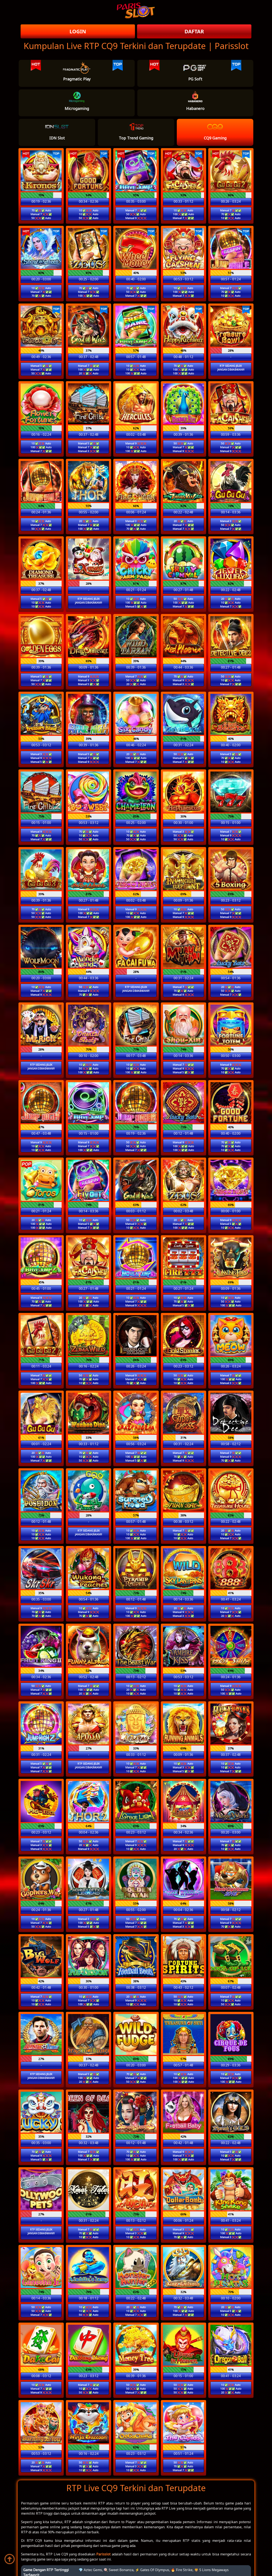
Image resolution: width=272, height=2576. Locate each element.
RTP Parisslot (92, 2557)
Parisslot (103, 2222)
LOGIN (77, 31)
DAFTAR (194, 31)
